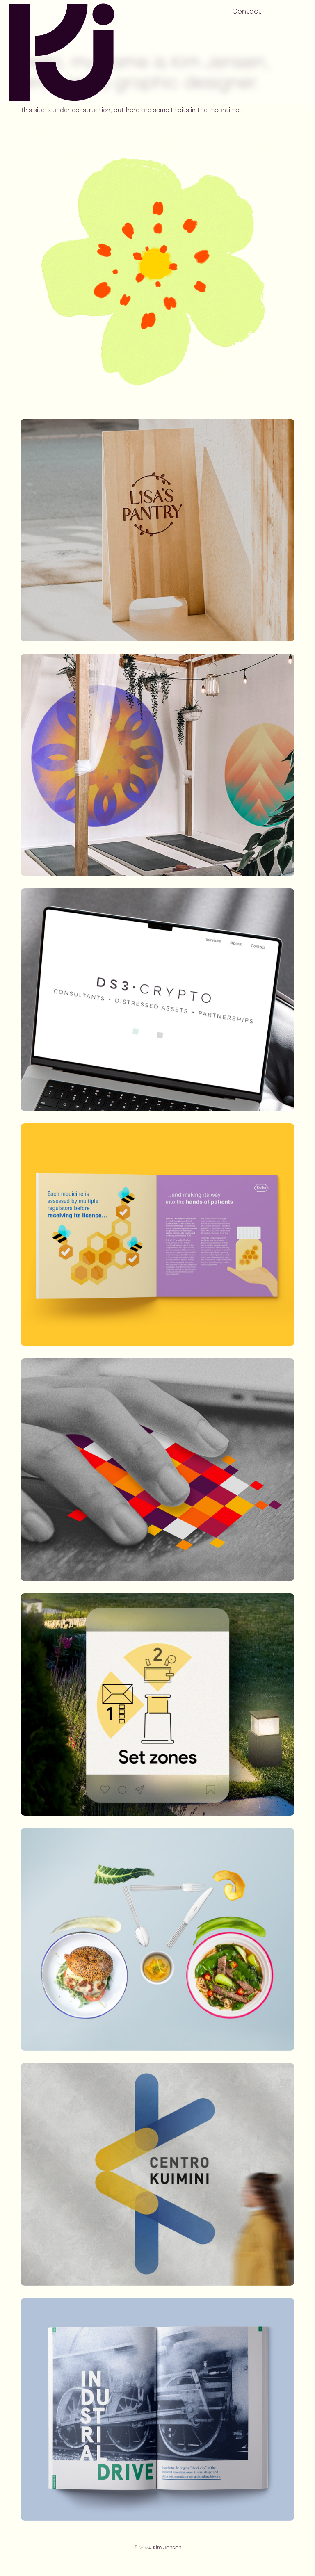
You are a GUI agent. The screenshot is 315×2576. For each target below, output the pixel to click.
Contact (246, 12)
